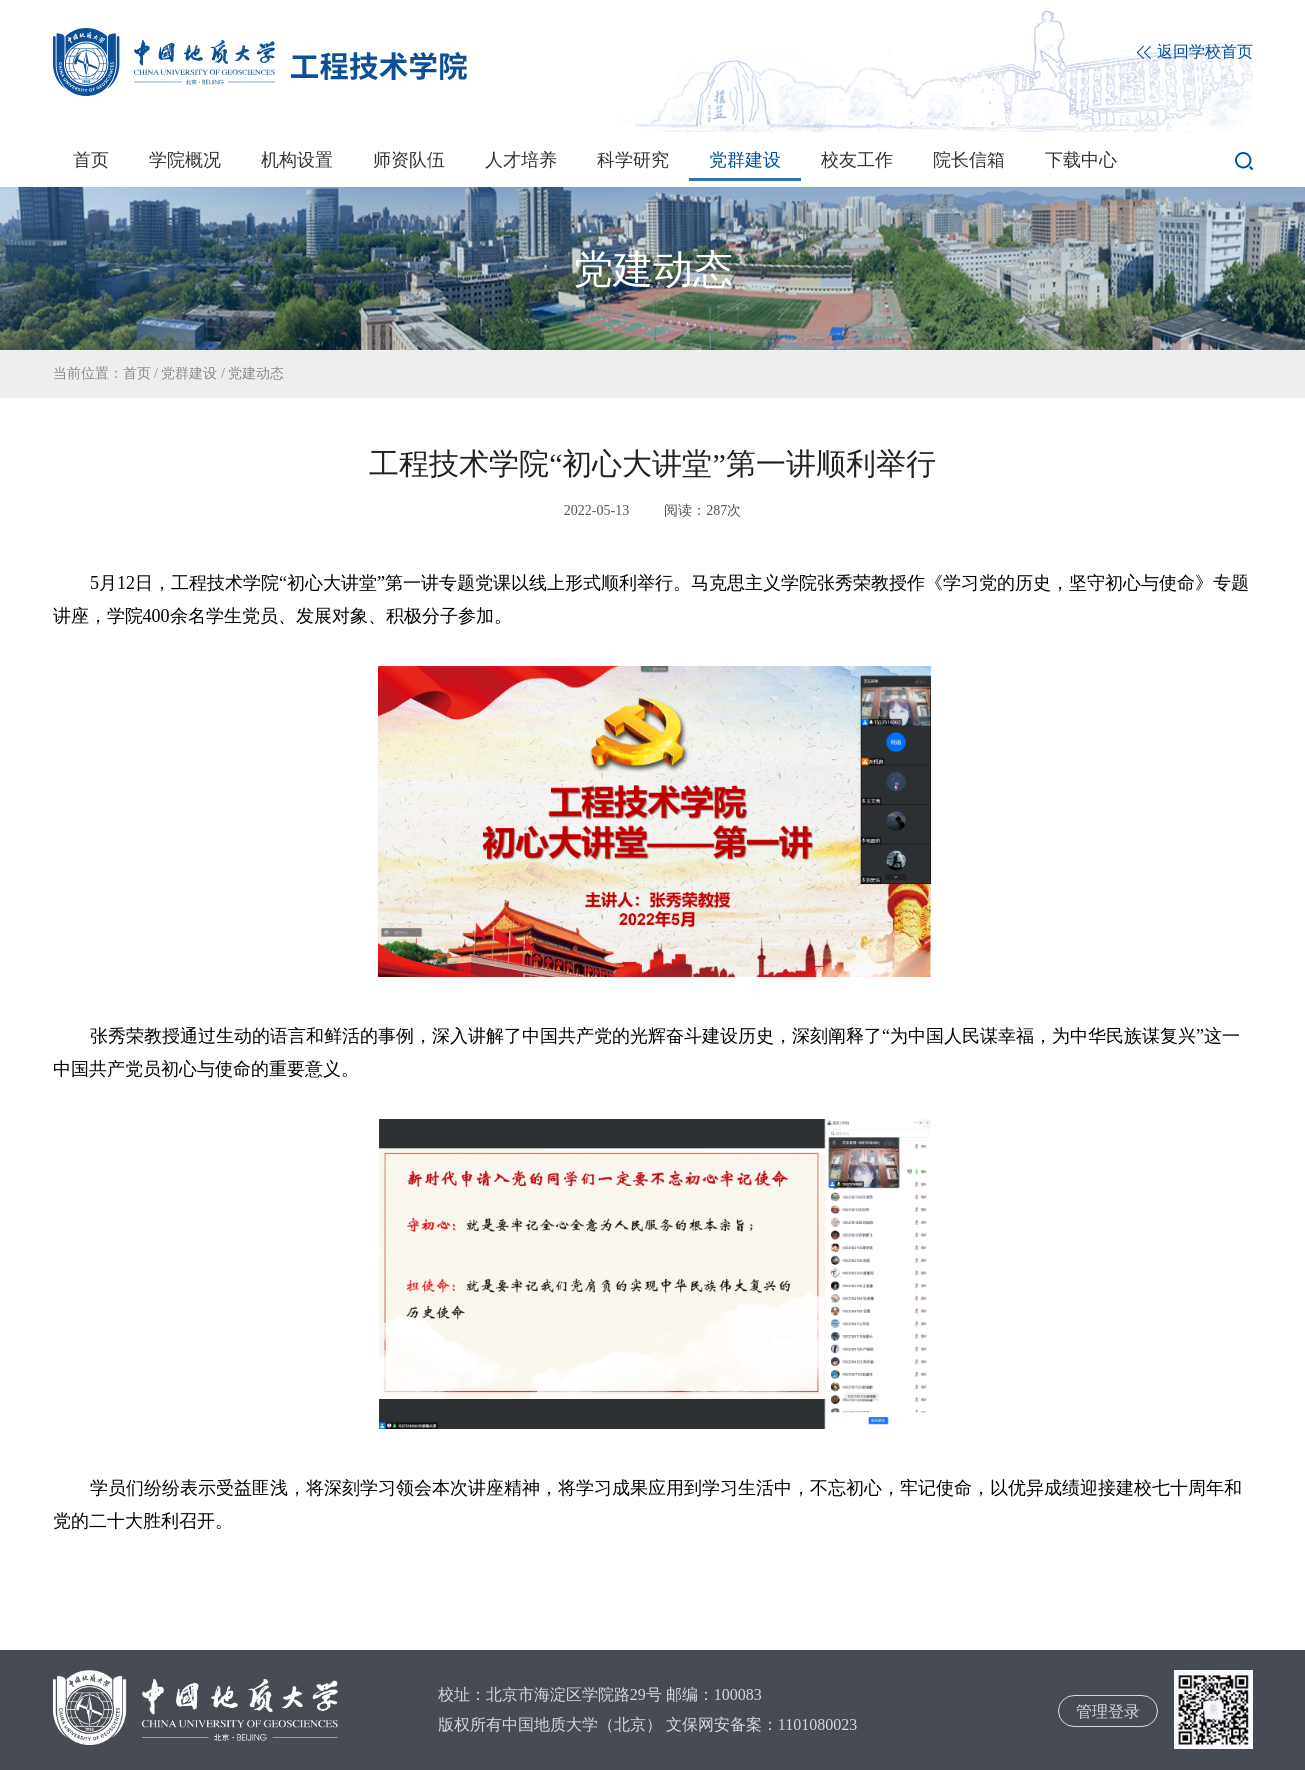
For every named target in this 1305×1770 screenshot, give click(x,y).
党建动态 (256, 373)
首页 (91, 160)
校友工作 (857, 160)
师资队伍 (409, 160)
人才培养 (521, 160)
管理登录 (1108, 1711)
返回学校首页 (1195, 52)
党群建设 (745, 160)
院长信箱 (969, 160)
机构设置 (297, 160)
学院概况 (185, 160)
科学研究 (633, 160)
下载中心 (1081, 160)
